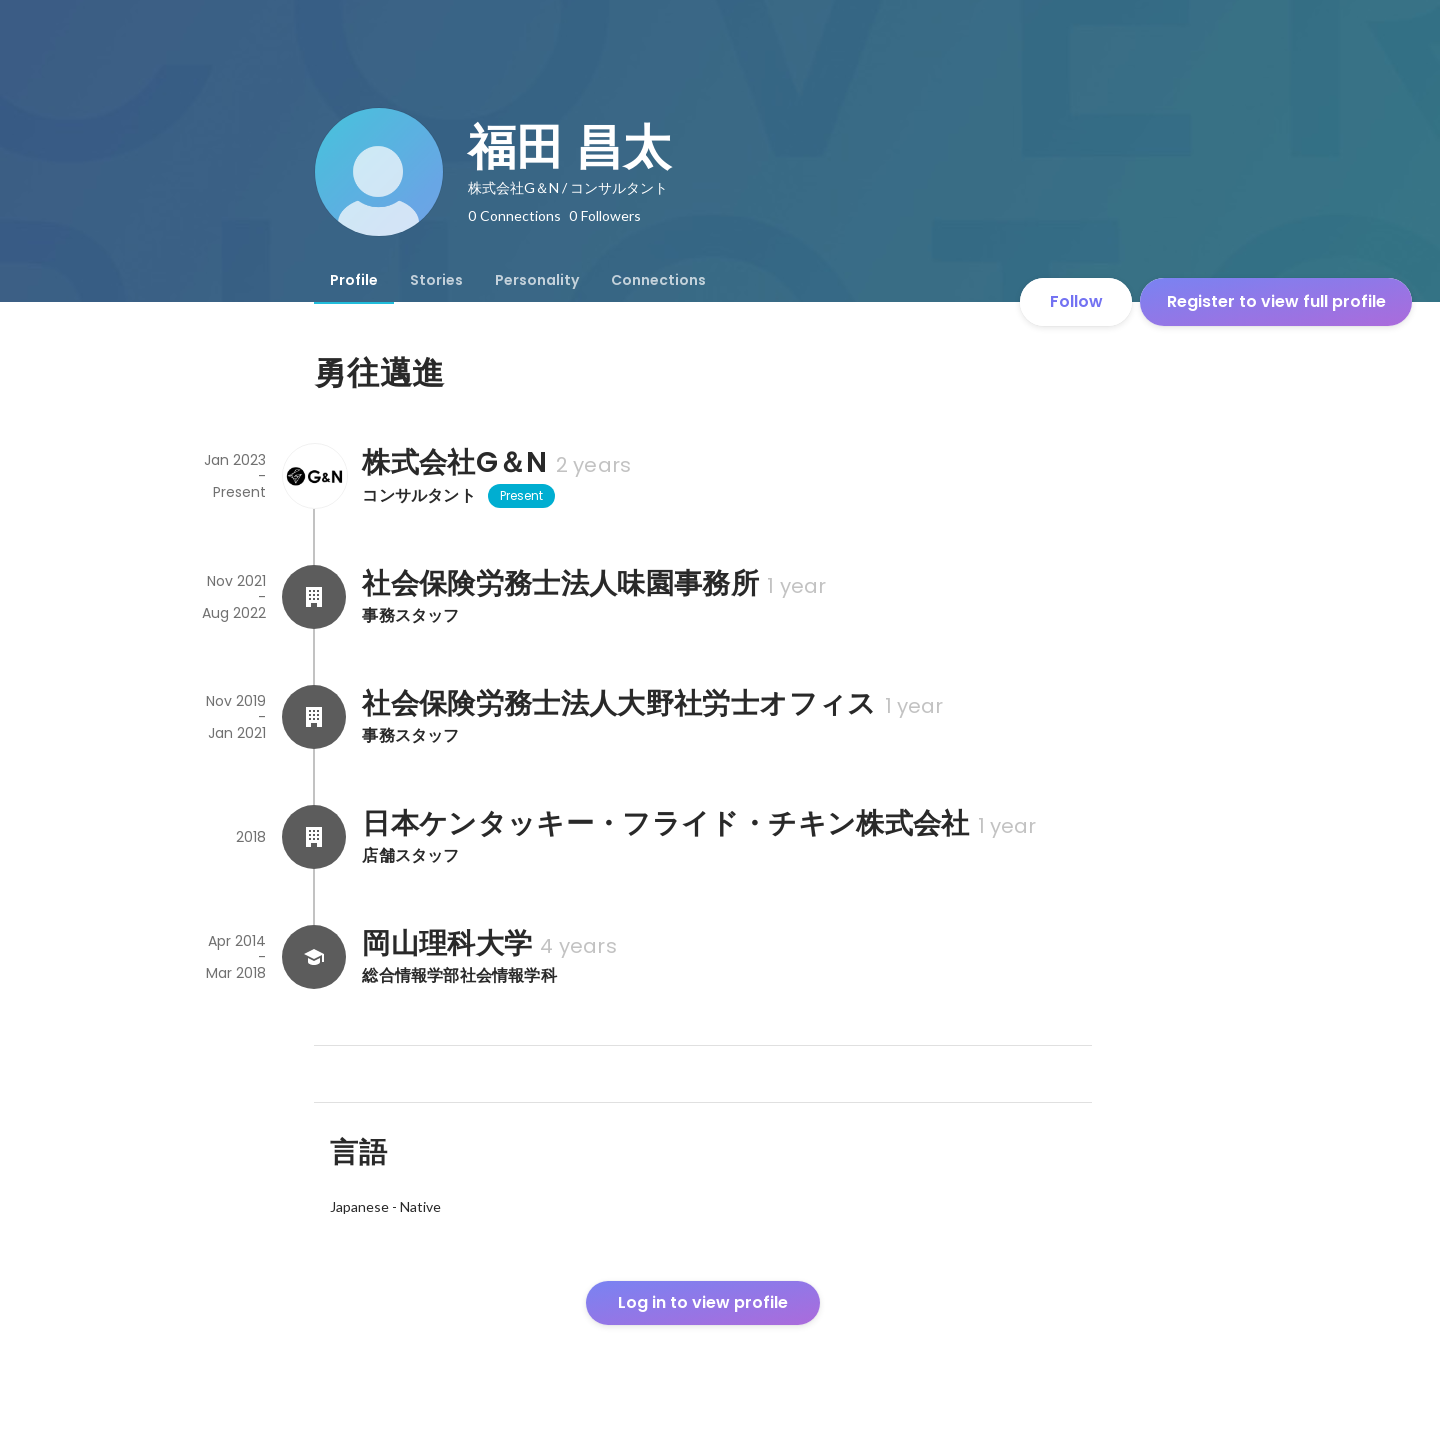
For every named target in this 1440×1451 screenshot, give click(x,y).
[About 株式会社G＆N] (314, 476)
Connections (658, 280)
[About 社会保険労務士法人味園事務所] (314, 597)
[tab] (354, 280)
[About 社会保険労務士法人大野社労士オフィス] (314, 717)
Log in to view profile (703, 1302)
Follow (1076, 301)
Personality (537, 280)
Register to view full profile (1276, 301)
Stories (436, 280)
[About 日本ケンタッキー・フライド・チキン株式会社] (314, 837)
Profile (354, 280)
